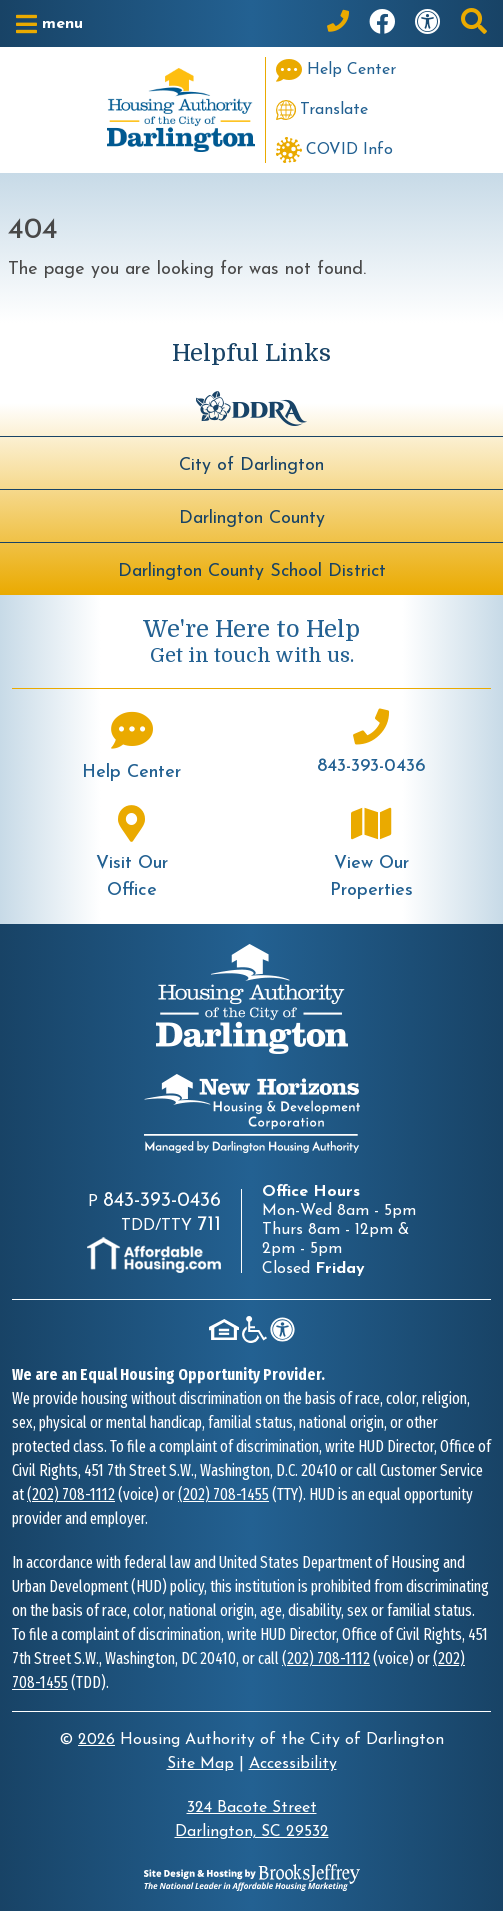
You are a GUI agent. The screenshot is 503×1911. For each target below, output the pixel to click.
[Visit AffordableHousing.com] (154, 1255)
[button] (49, 24)
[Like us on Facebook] (382, 23)
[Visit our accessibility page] (428, 23)
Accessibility (293, 1764)
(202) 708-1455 (223, 1494)
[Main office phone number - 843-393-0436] (372, 744)
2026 (96, 1740)
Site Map (200, 1764)
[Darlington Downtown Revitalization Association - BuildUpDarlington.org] (251, 406)
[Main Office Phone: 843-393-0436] (338, 23)
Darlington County (252, 518)
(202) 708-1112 (71, 1494)
